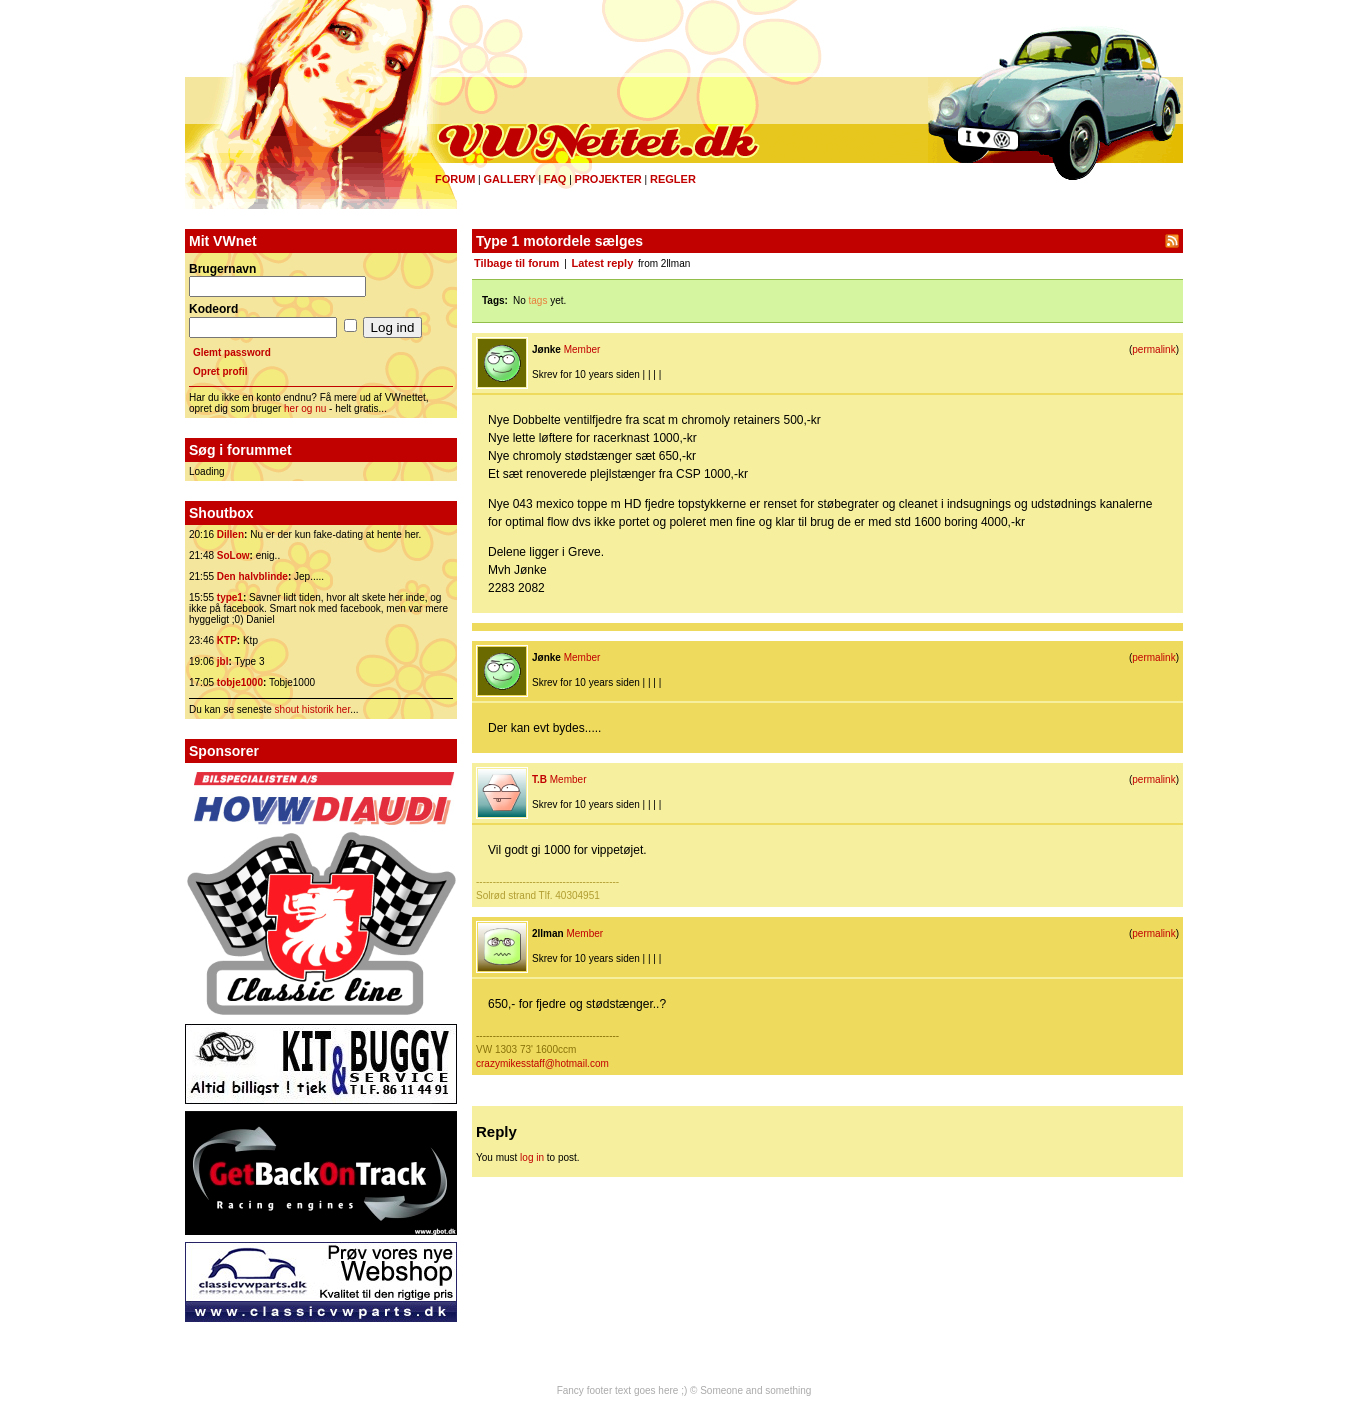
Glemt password (232, 352)
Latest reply (603, 263)
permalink (1153, 349)
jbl (223, 661)
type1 (230, 597)
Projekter (608, 179)
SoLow (233, 555)
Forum (455, 179)
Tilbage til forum (516, 263)
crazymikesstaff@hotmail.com (542, 1063)
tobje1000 (240, 682)
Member (582, 349)
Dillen (230, 534)
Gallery (509, 179)
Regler (673, 179)
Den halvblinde (252, 576)
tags (538, 300)
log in (532, 1157)
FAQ (555, 179)
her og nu (305, 408)
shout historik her (313, 709)
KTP (227, 640)
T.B (539, 779)
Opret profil (220, 371)
